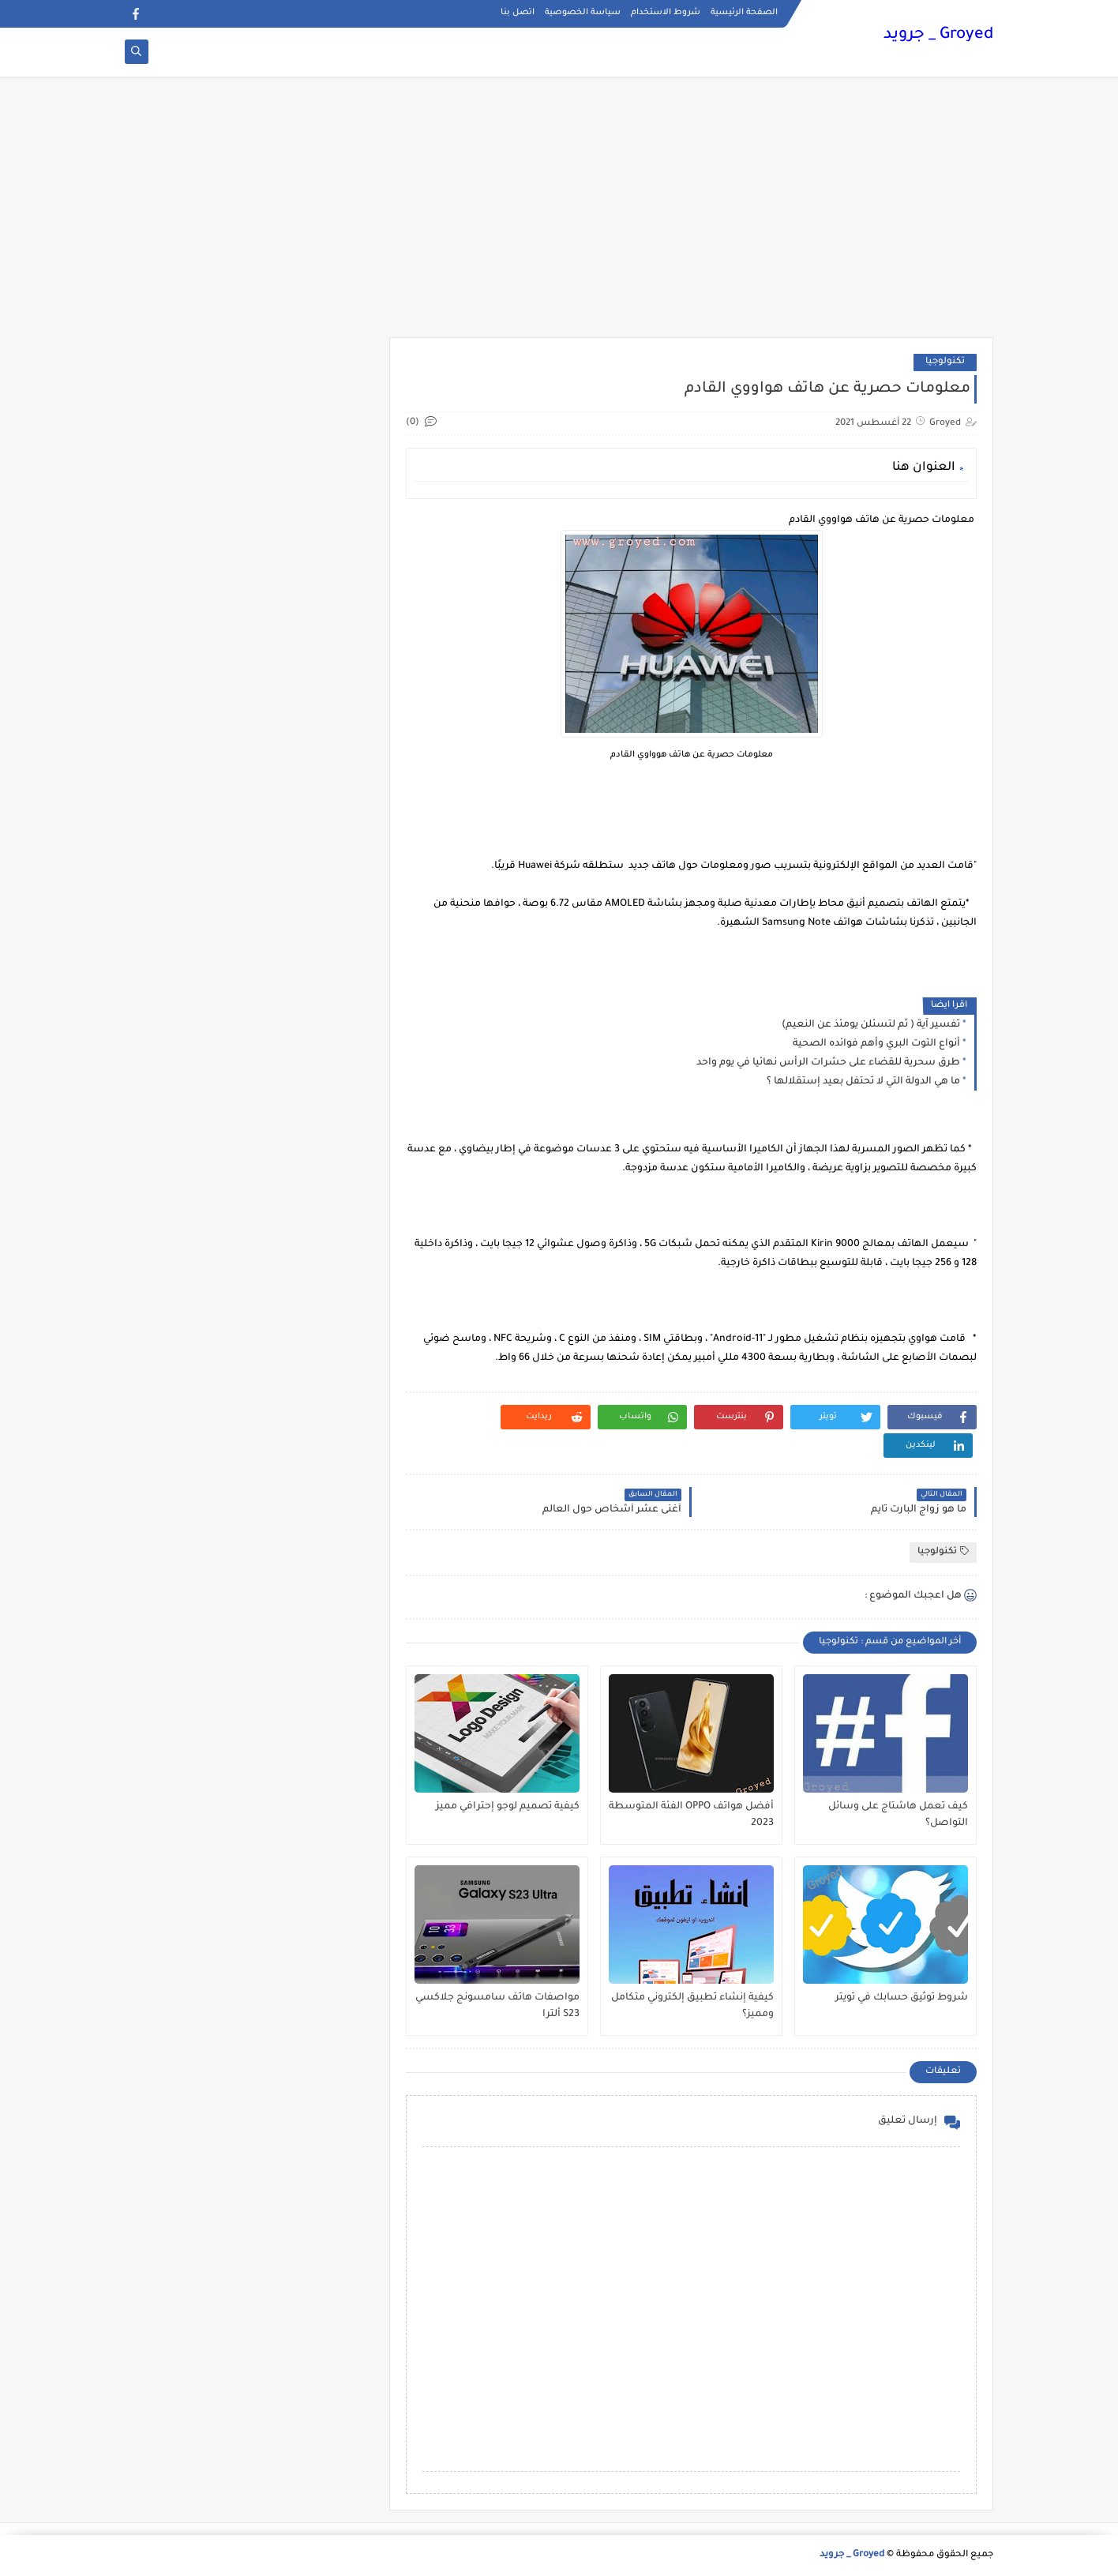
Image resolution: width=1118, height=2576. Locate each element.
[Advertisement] (559, 214)
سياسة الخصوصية (583, 12)
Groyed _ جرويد (938, 35)
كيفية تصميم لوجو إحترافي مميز (508, 1806)
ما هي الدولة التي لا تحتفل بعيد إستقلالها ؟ (863, 1081)
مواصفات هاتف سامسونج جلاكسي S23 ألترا (497, 2006)
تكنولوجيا (945, 362)
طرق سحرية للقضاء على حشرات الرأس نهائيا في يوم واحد (828, 1062)
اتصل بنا (518, 12)
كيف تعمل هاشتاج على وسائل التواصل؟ (898, 1815)
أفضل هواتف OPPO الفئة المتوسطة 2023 (691, 1815)
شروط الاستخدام (665, 12)
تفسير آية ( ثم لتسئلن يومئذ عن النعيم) (871, 1025)
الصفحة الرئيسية (744, 12)
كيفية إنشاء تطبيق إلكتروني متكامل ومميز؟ (692, 2006)
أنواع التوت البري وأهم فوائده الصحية (876, 1044)
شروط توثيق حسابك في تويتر (901, 1997)
